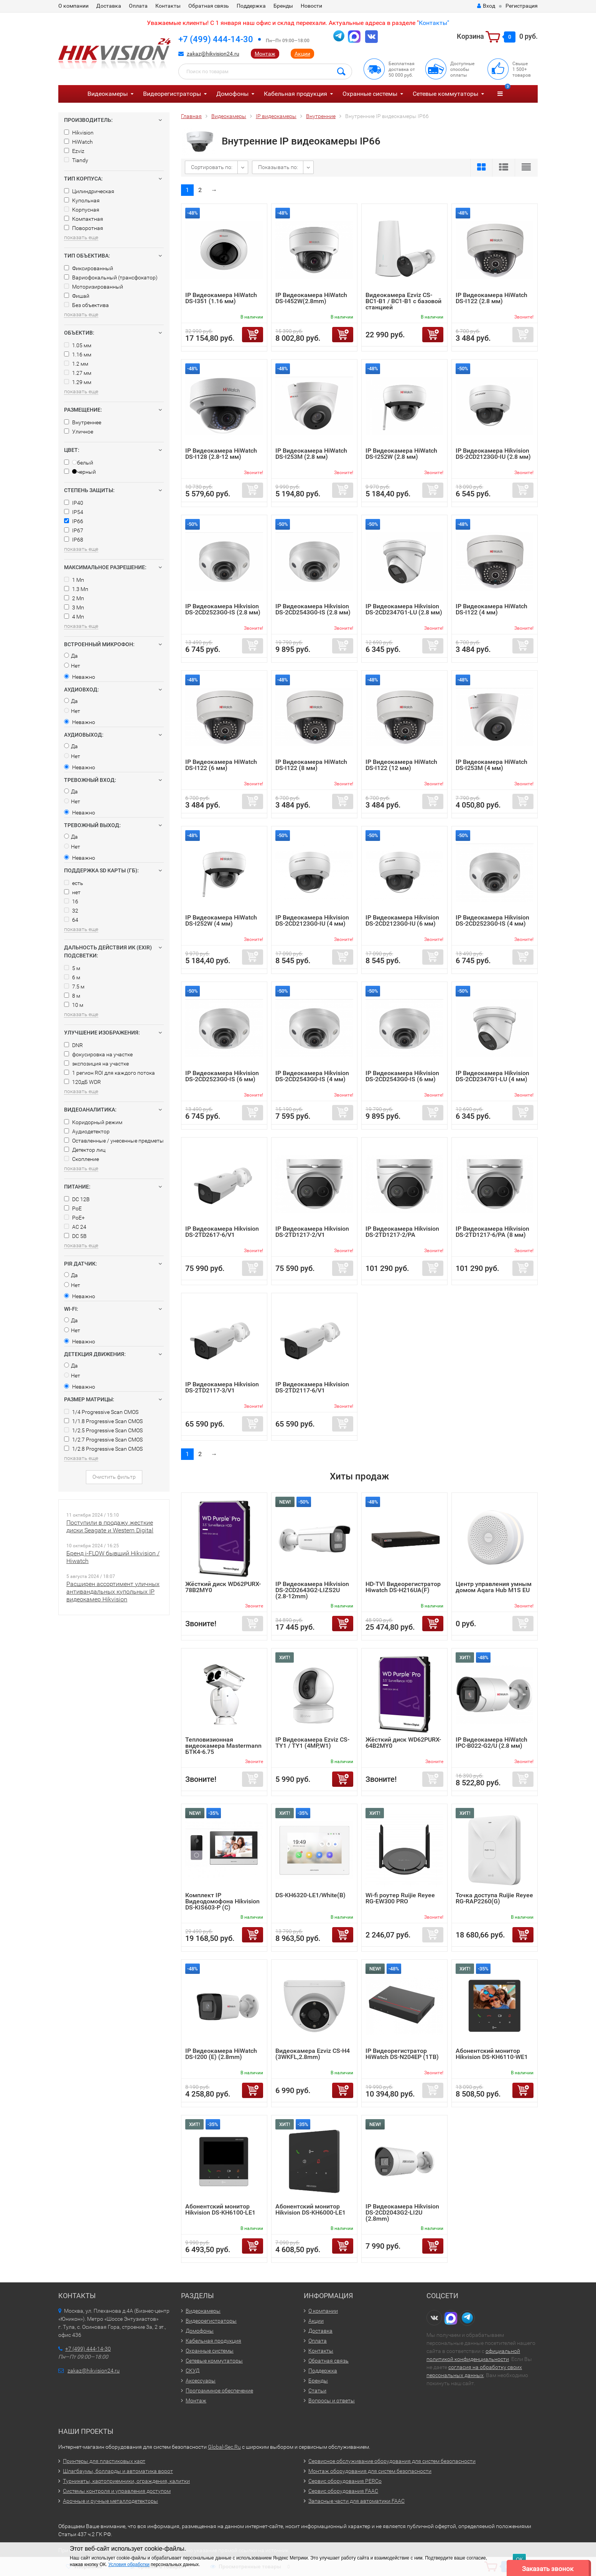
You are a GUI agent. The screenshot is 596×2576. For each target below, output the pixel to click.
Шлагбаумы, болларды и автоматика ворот (118, 2471)
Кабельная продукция (295, 93)
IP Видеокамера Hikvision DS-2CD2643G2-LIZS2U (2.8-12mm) (312, 1590)
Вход (486, 6)
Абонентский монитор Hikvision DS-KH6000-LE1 (310, 2209)
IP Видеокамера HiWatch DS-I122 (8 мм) (311, 765)
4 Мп (74, 617)
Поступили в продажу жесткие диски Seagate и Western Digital (109, 1526)
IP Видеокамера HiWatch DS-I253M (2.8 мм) (311, 453)
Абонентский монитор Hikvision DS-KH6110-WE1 (492, 2053)
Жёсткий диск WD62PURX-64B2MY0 (403, 1742)
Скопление (81, 1159)
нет (72, 892)
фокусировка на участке (98, 1054)
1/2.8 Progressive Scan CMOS (103, 1449)
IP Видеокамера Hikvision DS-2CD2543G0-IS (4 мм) (312, 1076)
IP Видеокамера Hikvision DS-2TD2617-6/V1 (222, 1231)
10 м (73, 1005)
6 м (72, 977)
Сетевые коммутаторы (445, 93)
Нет (72, 666)
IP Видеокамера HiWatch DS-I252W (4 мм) (221, 920)
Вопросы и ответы (331, 2400)
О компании (73, 6)
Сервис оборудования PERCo (345, 2481)
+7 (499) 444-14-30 (215, 39)
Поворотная (83, 228)
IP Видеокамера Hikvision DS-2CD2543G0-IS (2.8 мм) (313, 609)
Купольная (82, 200)
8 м (72, 996)
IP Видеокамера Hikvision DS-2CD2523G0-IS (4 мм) (492, 920)
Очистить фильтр (114, 1477)
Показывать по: (278, 167)
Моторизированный (93, 287)
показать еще (81, 237)
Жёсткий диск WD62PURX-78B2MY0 (223, 1587)
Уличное (78, 432)
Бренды (283, 6)
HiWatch (78, 142)
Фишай (76, 296)
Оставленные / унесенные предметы (114, 1141)
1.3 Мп (76, 589)
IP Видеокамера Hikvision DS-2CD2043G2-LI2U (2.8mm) (402, 2212)
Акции (302, 54)
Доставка (108, 6)
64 (71, 920)
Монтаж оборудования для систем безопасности (369, 2471)
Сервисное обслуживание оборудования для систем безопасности (392, 2461)
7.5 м (74, 986)
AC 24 (75, 1227)
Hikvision (79, 133)
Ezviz (74, 151)
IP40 (73, 503)
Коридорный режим (93, 1122)
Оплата (138, 6)
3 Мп (74, 607)
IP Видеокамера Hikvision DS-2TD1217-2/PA (402, 1231)
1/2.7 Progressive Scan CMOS (103, 1440)
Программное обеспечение (219, 2390)
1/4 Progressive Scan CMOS (101, 1412)
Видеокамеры (107, 93)
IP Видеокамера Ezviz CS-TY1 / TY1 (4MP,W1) (312, 1742)
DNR (73, 1045)
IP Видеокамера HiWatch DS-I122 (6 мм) (221, 765)
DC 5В (75, 1236)
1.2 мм (76, 364)
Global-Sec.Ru (224, 2447)
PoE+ (74, 1218)
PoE (73, 1208)
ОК (519, 2559)
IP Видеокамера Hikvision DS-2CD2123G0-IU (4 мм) (312, 920)
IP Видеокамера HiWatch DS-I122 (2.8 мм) (491, 298)
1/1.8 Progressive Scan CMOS (103, 1421)
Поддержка (251, 6)
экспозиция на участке (96, 1064)
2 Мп (74, 598)
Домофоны (232, 93)
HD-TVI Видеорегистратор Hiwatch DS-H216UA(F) (403, 1587)
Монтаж (265, 54)
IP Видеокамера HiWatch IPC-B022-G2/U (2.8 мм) (491, 1742)
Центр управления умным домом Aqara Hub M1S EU (494, 1587)
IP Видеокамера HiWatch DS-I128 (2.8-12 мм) (221, 453)
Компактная (83, 219)
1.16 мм (77, 354)
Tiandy (76, 160)
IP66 (73, 521)
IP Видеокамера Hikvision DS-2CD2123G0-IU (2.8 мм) (493, 453)
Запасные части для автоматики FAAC (356, 2501)
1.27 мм (77, 373)
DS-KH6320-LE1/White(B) (310, 1895)
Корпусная (81, 210)
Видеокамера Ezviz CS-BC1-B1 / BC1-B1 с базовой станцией (403, 301)
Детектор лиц (84, 1150)
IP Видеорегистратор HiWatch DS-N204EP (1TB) (402, 2053)
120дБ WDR (82, 1082)
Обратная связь (208, 6)
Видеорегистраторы (172, 93)
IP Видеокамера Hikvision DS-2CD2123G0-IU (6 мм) (402, 920)
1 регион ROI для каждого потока (109, 1073)
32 (71, 911)
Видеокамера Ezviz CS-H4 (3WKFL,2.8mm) (312, 2053)
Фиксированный (88, 268)
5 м (72, 968)
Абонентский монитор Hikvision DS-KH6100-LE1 (220, 2209)
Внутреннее (82, 422)
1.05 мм (77, 345)
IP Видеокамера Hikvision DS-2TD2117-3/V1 (222, 1387)
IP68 (73, 540)
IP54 (73, 512)
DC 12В (77, 1199)
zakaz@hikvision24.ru (213, 54)
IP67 (73, 530)
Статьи (317, 2390)
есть (73, 883)
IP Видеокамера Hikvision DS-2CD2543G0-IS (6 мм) (402, 1076)
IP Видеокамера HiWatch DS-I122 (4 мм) (491, 609)
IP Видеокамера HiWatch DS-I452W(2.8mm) (311, 298)
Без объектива (86, 305)
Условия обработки (128, 2564)
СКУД (192, 2370)
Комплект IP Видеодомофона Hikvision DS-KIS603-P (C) (222, 1901)
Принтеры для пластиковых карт (104, 2461)
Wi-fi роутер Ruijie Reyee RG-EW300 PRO (400, 1898)
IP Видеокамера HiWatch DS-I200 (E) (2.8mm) (221, 2053)
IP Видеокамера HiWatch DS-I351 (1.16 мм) (221, 298)
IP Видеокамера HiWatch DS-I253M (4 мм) (491, 765)
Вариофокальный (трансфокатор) (111, 277)
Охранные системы (369, 93)
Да (71, 656)
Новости (311, 6)
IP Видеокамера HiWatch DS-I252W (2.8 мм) (401, 453)
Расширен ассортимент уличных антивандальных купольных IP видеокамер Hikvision (113, 1591)
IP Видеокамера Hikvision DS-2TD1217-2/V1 (312, 1231)
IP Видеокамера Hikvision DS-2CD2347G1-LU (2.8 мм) (404, 609)
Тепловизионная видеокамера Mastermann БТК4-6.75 (223, 1745)
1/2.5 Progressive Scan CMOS (103, 1430)
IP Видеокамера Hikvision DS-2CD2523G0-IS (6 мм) (222, 1076)
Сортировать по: (211, 167)
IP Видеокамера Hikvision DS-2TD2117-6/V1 (312, 1387)
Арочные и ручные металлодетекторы (110, 2501)
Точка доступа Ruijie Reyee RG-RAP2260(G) (494, 1898)
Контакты (168, 6)
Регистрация (521, 6)
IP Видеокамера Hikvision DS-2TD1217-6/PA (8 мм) (492, 1231)
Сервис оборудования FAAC (343, 2491)
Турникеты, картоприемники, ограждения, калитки (126, 2481)
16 (71, 901)
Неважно (79, 677)
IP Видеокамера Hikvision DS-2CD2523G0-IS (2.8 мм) (222, 609)
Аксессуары (201, 2380)
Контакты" (434, 22)
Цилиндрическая (89, 191)
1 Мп (74, 580)
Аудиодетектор (87, 1131)
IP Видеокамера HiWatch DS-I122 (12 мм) (401, 765)
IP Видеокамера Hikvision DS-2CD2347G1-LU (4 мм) (492, 1076)
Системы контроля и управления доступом (117, 2491)
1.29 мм (77, 382)
